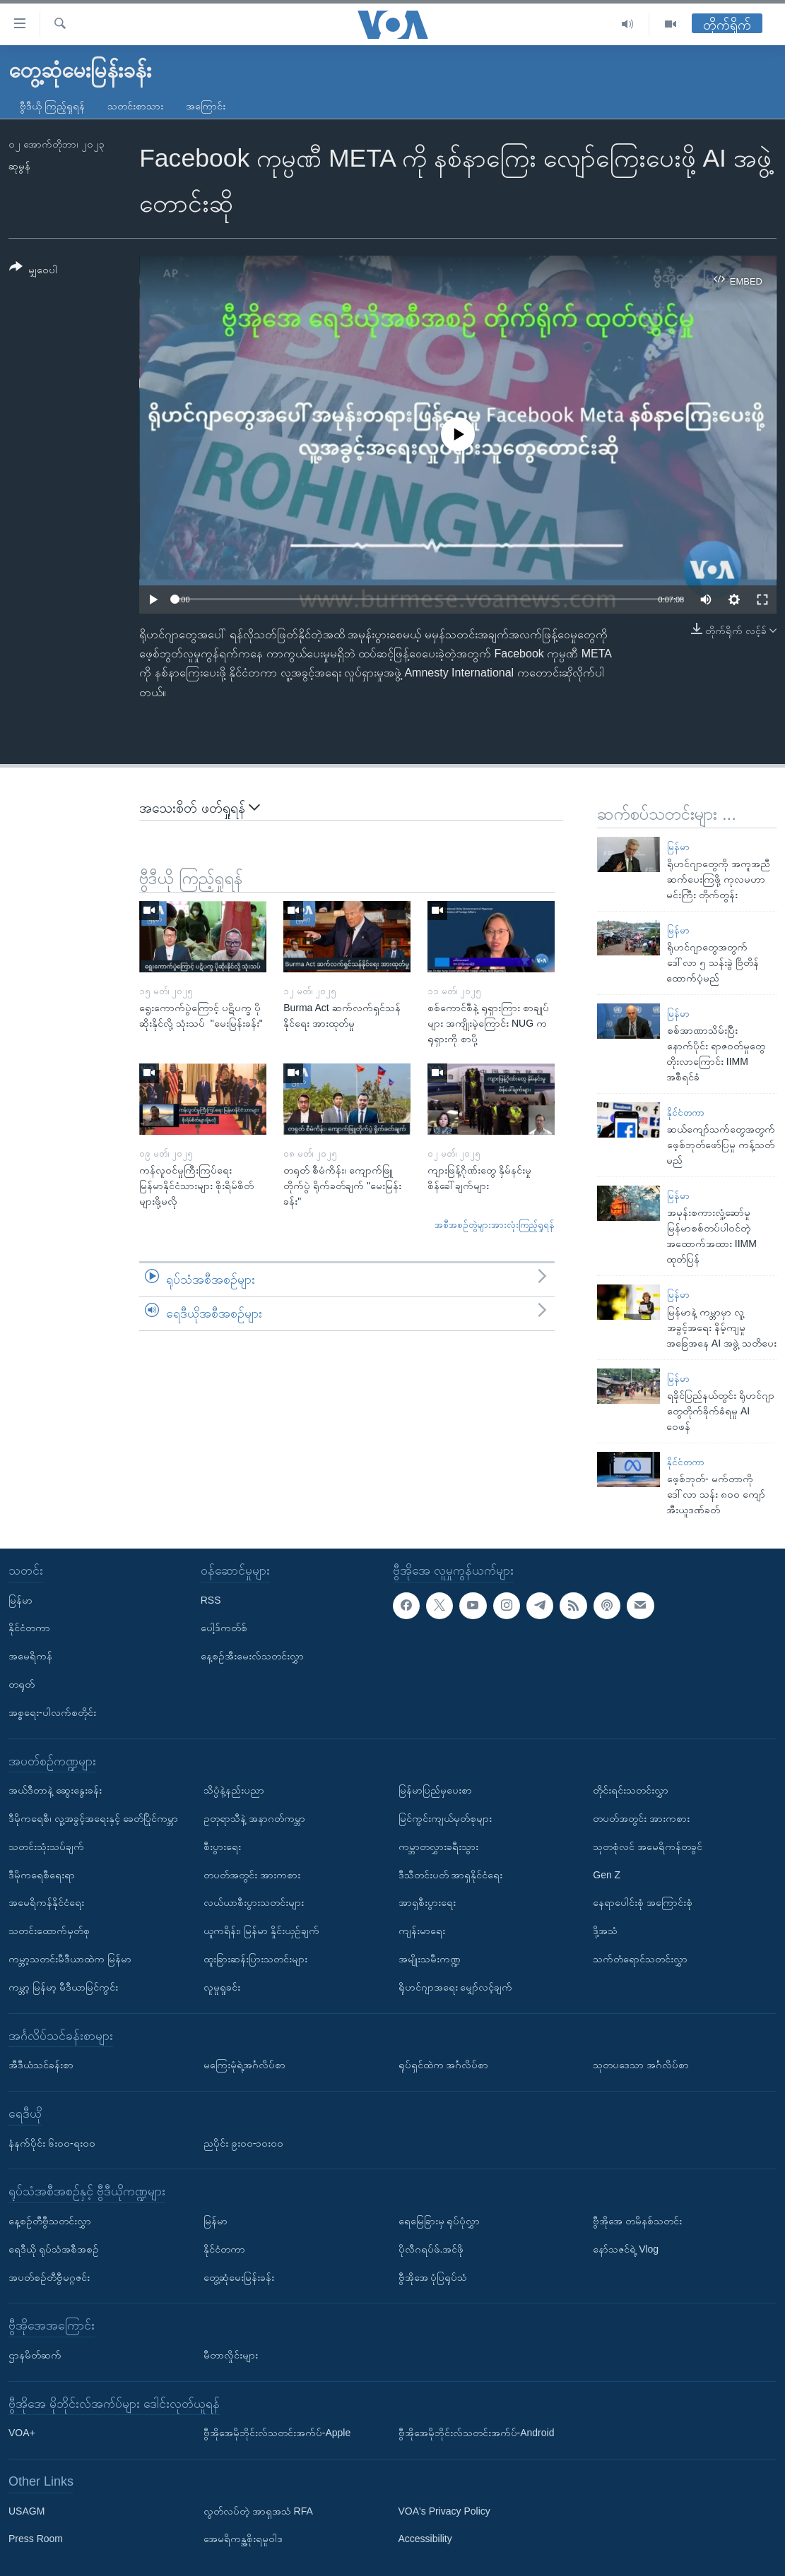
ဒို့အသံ (605, 1930)
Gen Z (606, 1874)
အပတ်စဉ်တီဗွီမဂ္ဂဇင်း (49, 2277)
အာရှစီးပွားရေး (427, 1902)
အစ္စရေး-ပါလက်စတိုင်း (52, 1712)
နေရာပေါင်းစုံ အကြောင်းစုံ (642, 1902)
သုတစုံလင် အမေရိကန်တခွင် (647, 1846)
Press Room (35, 2538)
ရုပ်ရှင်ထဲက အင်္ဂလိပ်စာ (444, 2064)
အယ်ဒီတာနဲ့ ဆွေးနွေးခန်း (55, 1790)
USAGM (26, 2511)
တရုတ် (21, 1684)
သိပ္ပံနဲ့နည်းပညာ (233, 1790)
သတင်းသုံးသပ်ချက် (46, 1846)
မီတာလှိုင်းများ (230, 2355)
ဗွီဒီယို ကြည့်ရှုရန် (52, 106)
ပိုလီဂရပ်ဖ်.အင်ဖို (431, 2249)
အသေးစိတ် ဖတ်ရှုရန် (199, 807)
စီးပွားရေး (222, 1846)
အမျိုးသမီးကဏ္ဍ (430, 1958)
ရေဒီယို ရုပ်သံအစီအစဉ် (53, 2249)
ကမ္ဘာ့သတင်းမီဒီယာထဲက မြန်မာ (69, 1958)
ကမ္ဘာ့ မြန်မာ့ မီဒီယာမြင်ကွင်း (63, 1987)
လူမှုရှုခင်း (221, 1987)
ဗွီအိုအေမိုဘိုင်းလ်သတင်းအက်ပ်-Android (477, 2432)
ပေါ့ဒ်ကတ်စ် (224, 1627)
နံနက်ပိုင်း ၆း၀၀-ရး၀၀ (51, 2143)
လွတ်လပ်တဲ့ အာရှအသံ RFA (258, 2511)
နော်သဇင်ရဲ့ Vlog (626, 2249)
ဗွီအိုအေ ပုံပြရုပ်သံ (433, 2277)
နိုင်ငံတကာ (685, 1112)
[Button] (33, 271)
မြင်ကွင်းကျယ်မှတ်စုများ (445, 1818)
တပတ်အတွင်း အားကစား (251, 1874)
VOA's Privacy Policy (444, 2511)
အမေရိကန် (30, 1656)
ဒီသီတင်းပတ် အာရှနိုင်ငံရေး (451, 1874)
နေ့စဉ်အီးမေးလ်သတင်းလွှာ (252, 1656)
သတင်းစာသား (135, 106)
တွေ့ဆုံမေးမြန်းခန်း (238, 2277)
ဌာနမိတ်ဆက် (34, 2355)
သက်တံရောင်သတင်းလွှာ (640, 1958)
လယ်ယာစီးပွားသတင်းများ (253, 1902)
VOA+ (21, 2432)
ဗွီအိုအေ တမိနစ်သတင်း (637, 2220)
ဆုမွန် (19, 166)
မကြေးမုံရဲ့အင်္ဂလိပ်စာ (244, 2064)
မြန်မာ (678, 847)
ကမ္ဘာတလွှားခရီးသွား (438, 1846)
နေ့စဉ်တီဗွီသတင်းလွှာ (49, 2220)
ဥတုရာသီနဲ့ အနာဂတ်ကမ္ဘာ (254, 1818)
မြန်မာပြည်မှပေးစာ (435, 1790)
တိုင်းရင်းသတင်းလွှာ (630, 1790)
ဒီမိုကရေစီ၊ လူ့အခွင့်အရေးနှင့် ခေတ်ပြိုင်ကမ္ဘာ (93, 1818)
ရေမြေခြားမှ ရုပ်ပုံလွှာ (439, 2220)
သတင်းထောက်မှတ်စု (49, 1930)
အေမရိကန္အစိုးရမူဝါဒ (243, 2538)
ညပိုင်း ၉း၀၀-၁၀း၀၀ (243, 2143)
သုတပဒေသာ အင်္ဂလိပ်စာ (641, 2064)
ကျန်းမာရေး (422, 1930)
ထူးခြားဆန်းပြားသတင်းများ (255, 1958)
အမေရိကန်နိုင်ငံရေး (46, 1902)
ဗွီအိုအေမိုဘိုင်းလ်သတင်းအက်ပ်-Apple (276, 2432)
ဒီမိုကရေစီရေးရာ (41, 1874)
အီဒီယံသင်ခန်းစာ (40, 2064)
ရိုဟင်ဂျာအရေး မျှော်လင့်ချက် (456, 1987)
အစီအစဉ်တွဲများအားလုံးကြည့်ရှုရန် (495, 1225)
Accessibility (425, 2538)
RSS (211, 1600)
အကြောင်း (205, 106)
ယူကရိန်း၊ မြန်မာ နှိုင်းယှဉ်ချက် (261, 1930)
